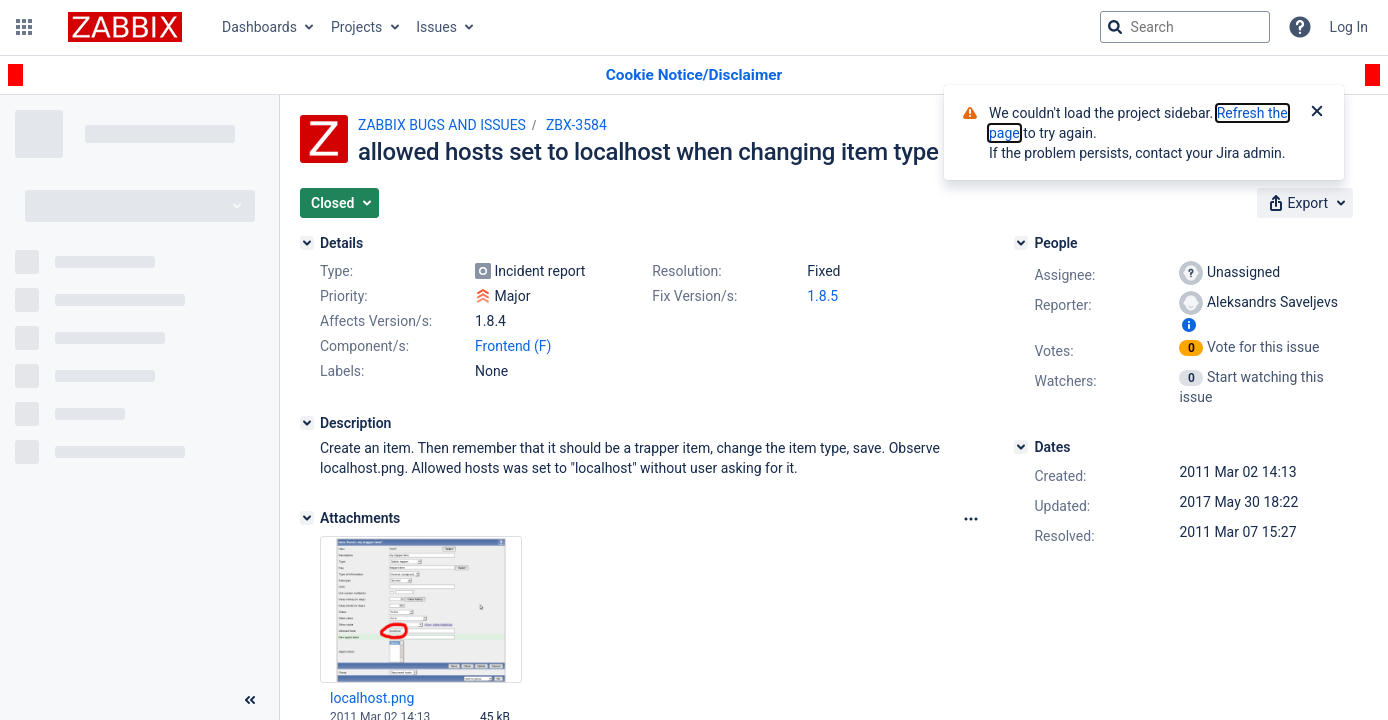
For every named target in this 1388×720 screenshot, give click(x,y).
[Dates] (1021, 447)
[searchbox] (1185, 27)
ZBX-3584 (576, 125)
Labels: (342, 371)
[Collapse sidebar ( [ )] (250, 700)
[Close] (1317, 113)
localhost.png (372, 698)
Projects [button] (356, 27)
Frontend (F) (513, 346)
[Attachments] (307, 518)
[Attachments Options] (971, 519)
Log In (1349, 27)
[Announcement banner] (694, 75)
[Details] (307, 243)
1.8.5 (822, 296)
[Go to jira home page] (125, 27)
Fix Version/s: (694, 296)
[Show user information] (1189, 325)
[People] (1021, 243)
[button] (24, 27)
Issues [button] (436, 27)
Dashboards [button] (259, 27)
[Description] (307, 423)
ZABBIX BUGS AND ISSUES (442, 125)
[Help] (1300, 27)
